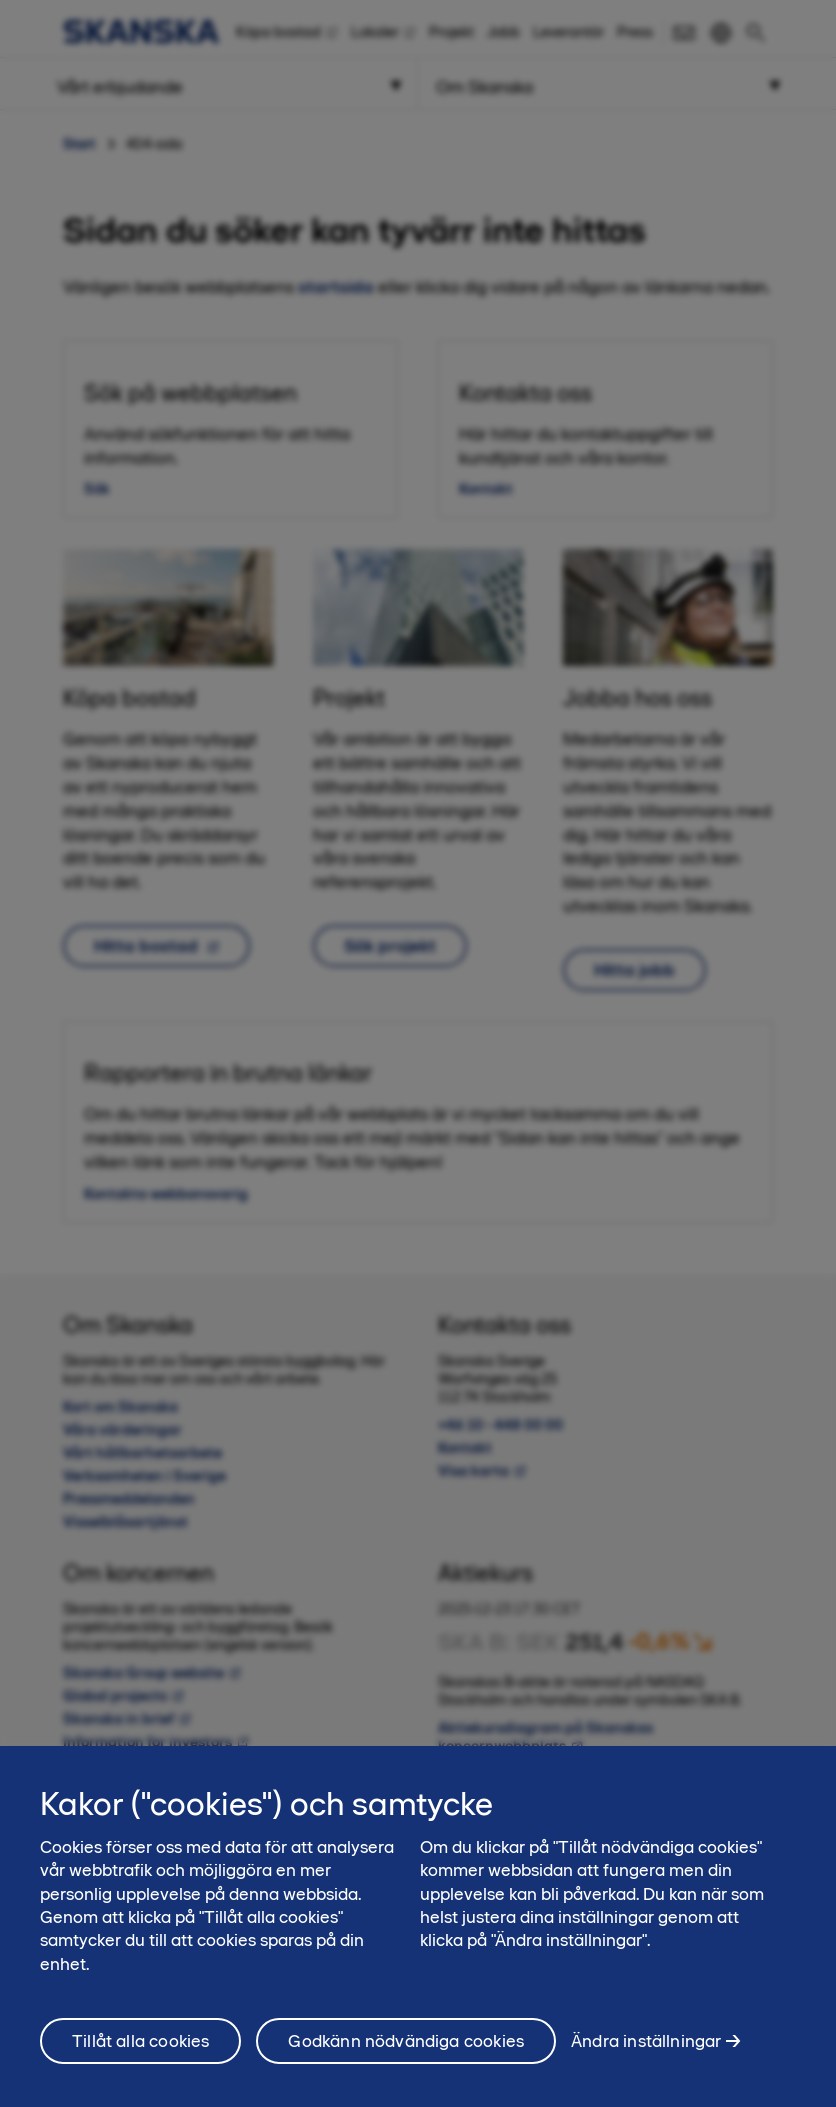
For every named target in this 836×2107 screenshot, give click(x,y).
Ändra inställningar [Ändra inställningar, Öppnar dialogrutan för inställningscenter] (646, 2054)
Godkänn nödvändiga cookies (406, 2054)
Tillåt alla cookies (140, 2054)
